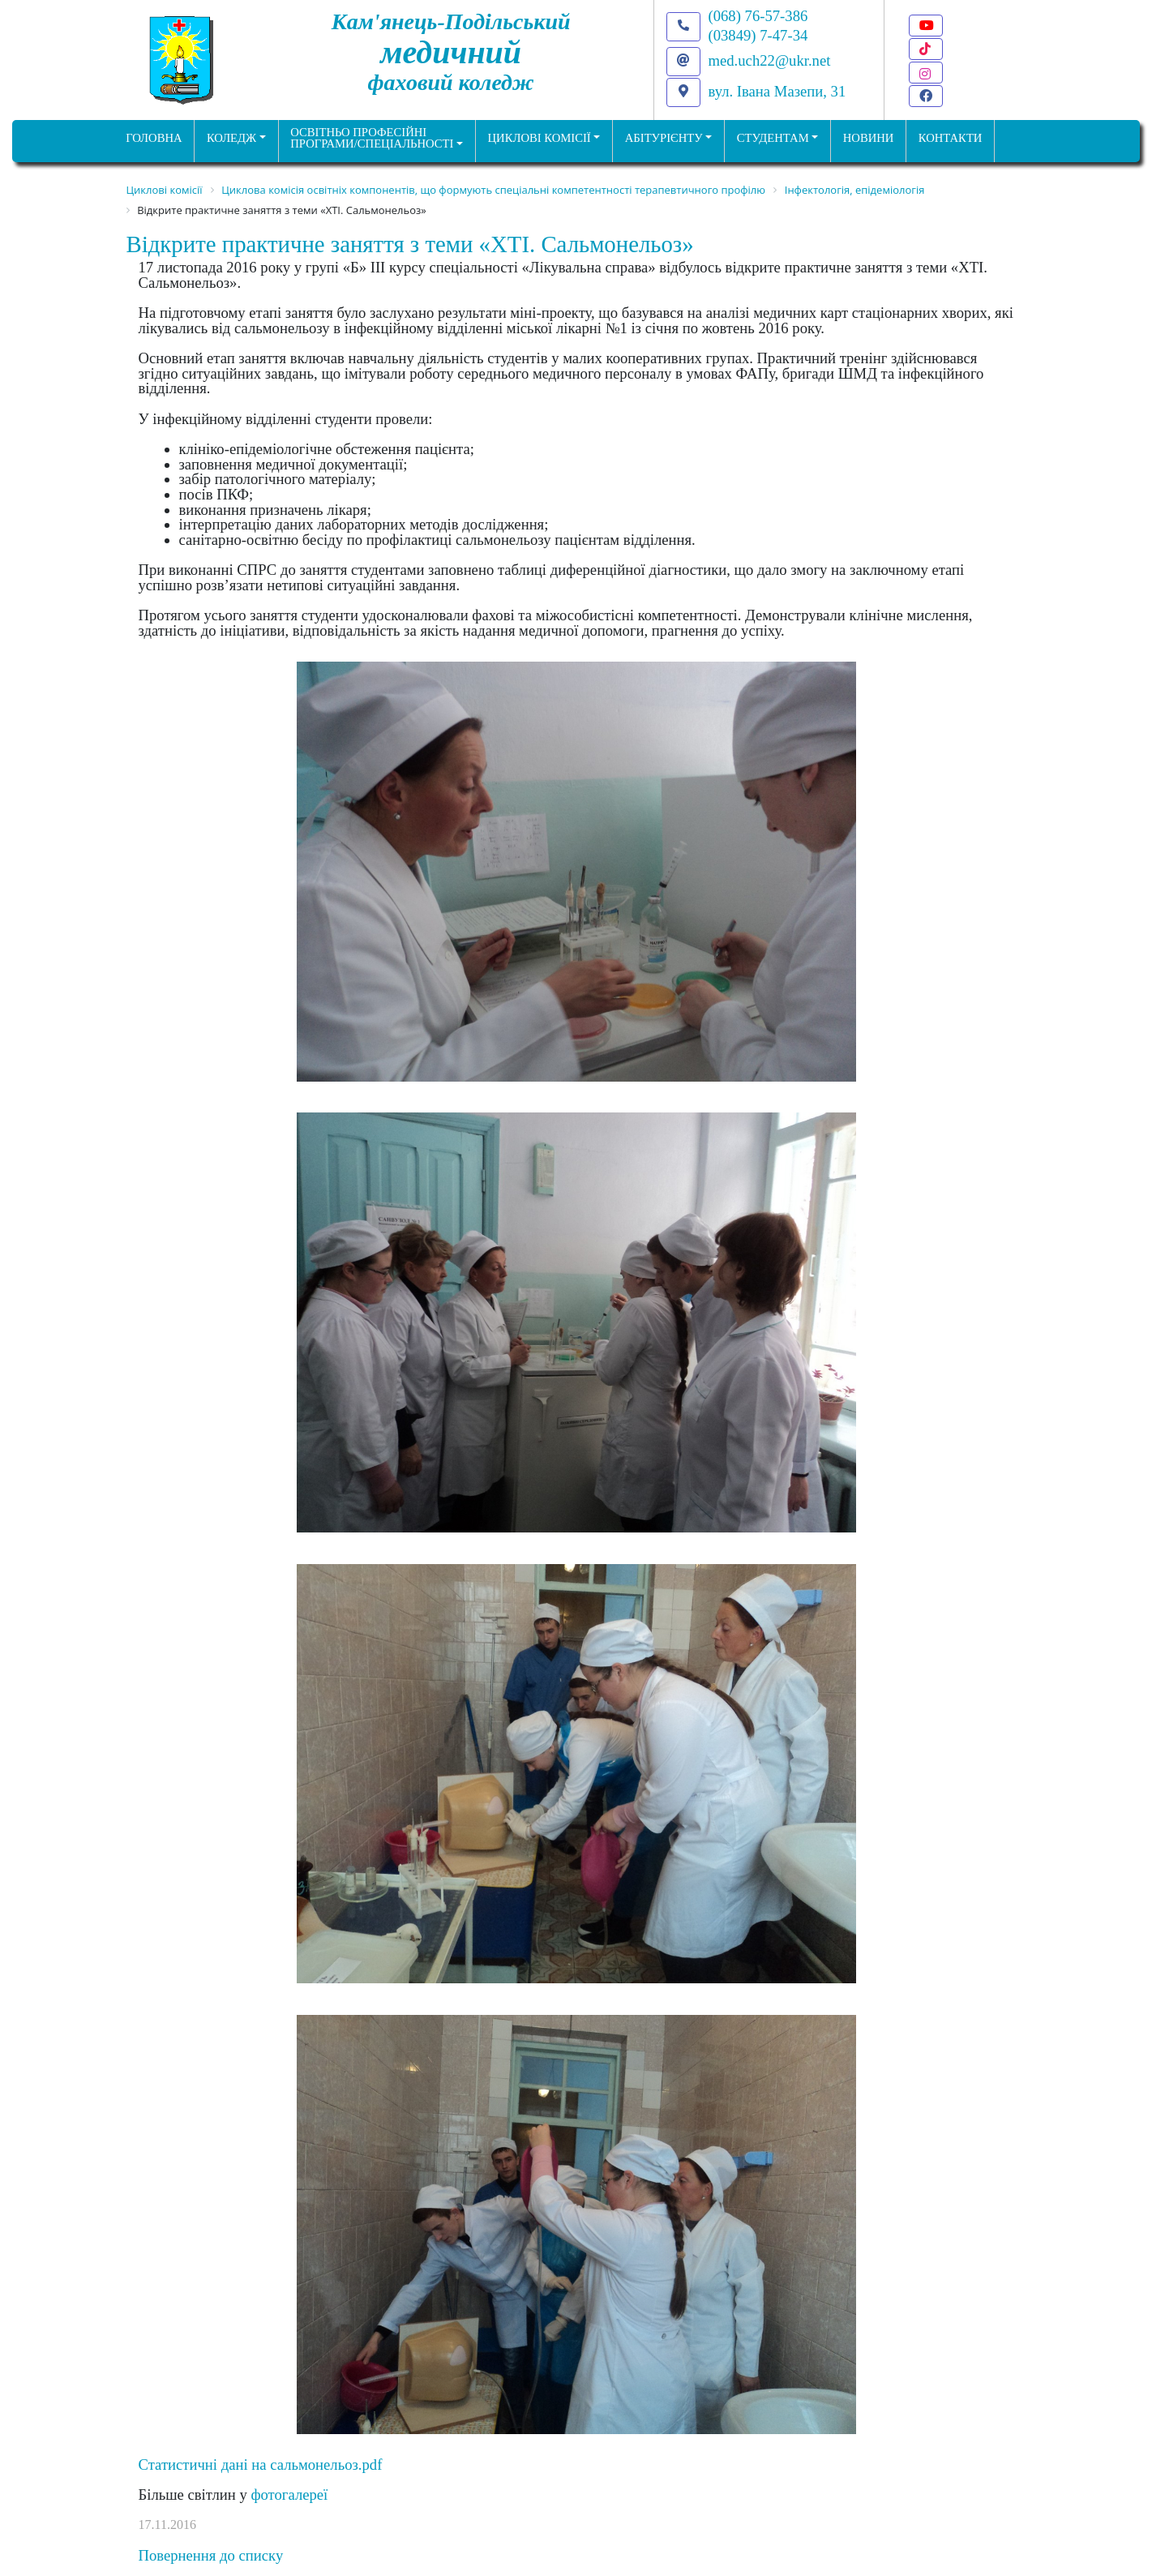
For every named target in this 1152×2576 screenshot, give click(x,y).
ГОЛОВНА (154, 137)
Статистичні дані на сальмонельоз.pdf (261, 2464)
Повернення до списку (211, 2555)
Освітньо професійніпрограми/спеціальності (371, 138)
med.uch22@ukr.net (770, 60)
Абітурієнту (664, 137)
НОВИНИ (868, 137)
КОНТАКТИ (951, 137)
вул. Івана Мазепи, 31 (777, 91)
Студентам (773, 137)
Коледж (231, 137)
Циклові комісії (539, 137)
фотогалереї (289, 2494)
